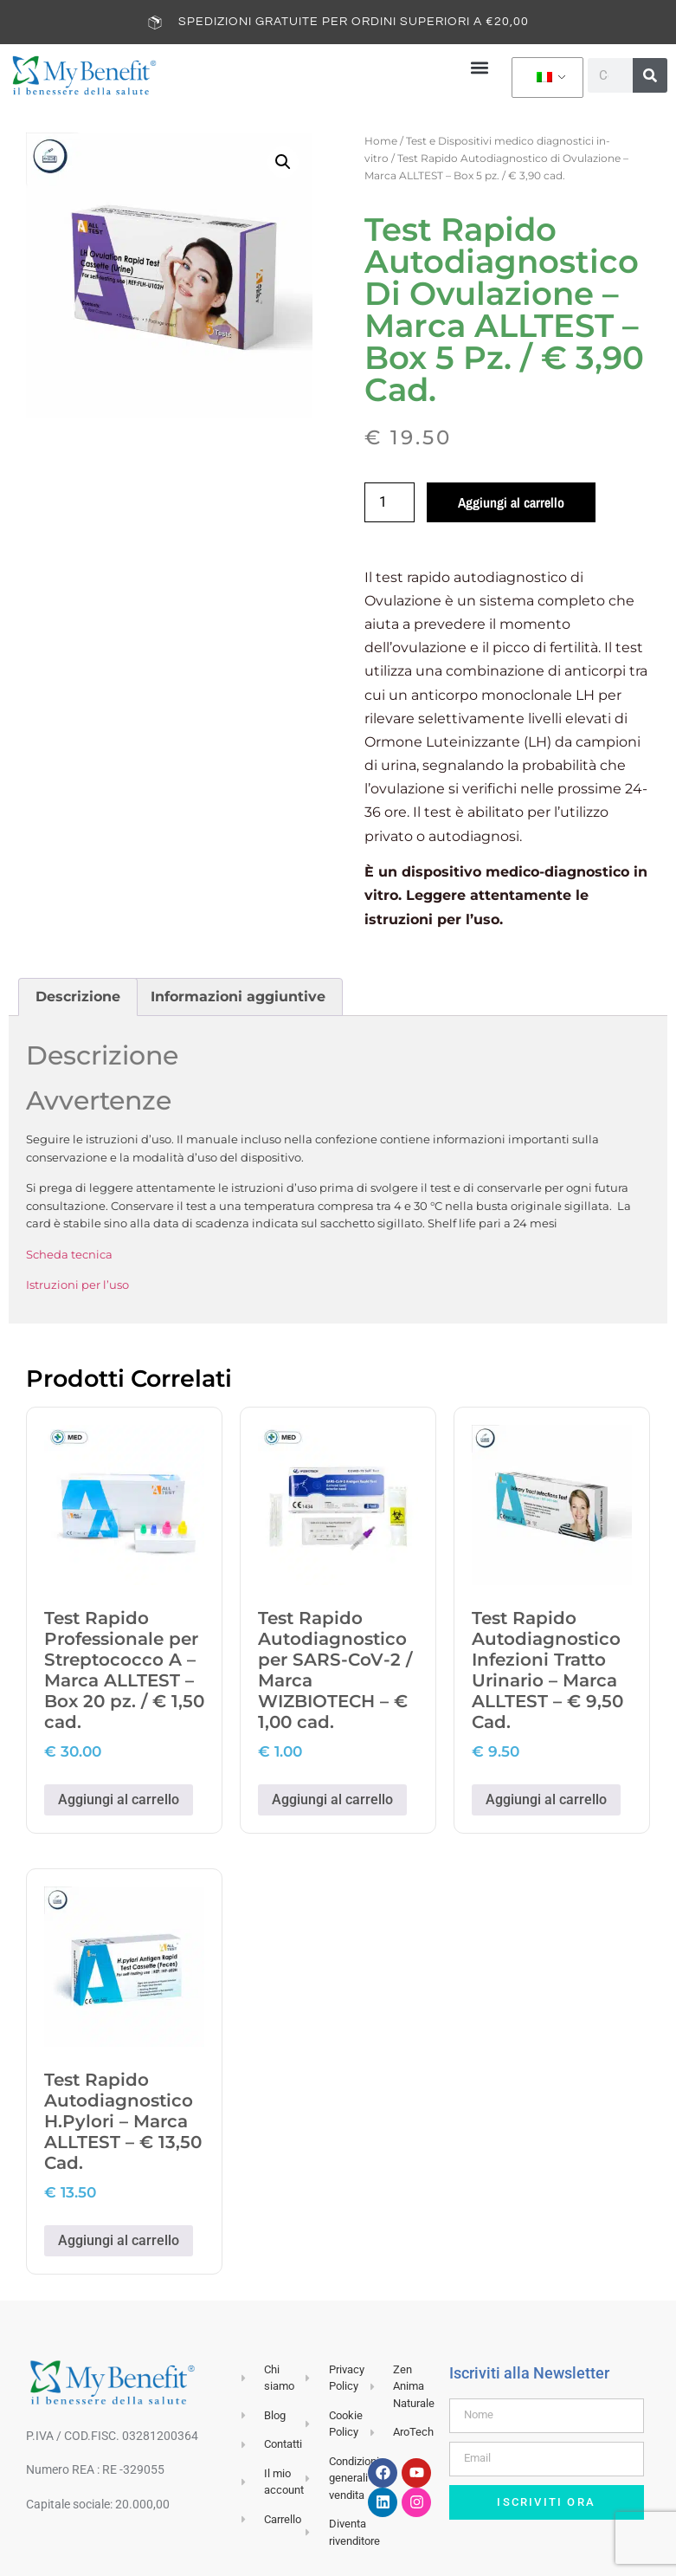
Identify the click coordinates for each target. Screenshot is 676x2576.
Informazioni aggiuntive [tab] (238, 996)
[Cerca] (650, 75)
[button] (480, 67)
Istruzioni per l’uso (77, 1284)
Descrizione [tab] (77, 996)
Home (380, 139)
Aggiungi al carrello (511, 501)
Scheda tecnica (69, 1253)
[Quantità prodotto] (389, 501)
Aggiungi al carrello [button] (118, 1799)
